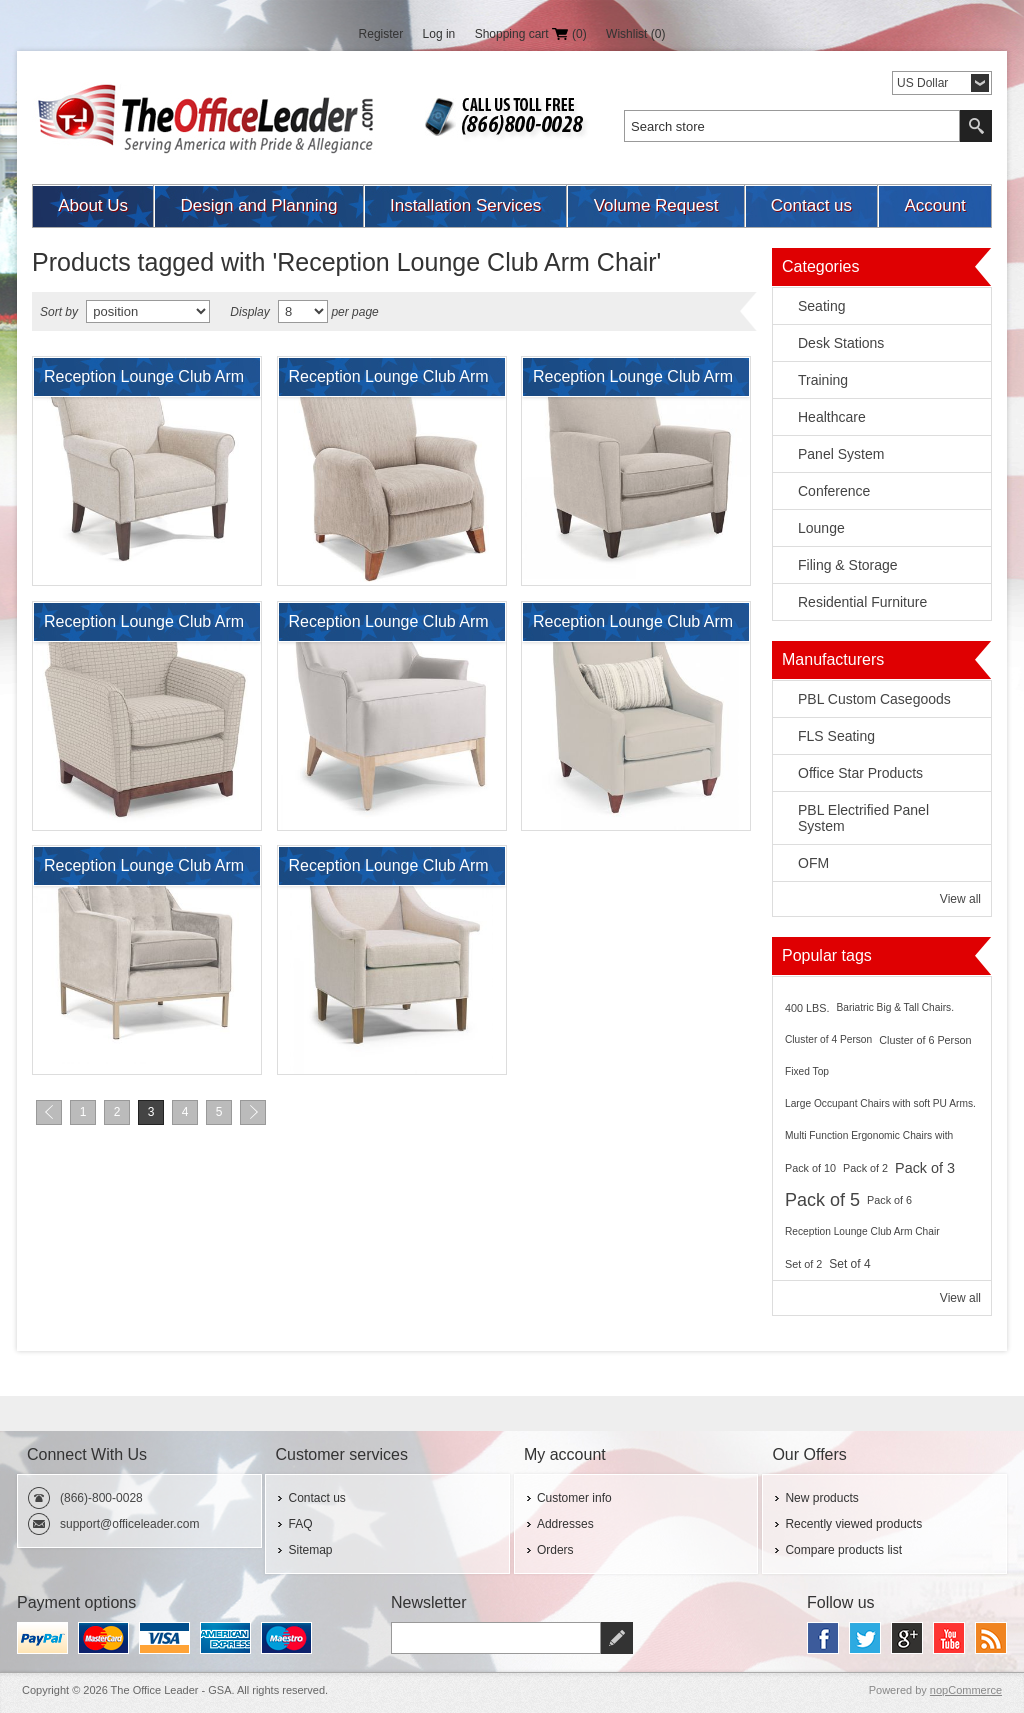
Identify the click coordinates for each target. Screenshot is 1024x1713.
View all (960, 899)
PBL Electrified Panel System (863, 818)
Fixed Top (807, 1071)
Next (253, 1112)
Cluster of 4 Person (828, 1039)
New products (821, 1498)
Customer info (574, 1498)
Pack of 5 (822, 1200)
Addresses (565, 1524)
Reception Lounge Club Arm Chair (144, 382)
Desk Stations (841, 343)
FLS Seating (836, 736)
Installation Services (465, 205)
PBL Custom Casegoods (874, 699)
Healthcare (832, 417)
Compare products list (843, 1550)
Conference (834, 491)
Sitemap (310, 1550)
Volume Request (656, 205)
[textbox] (792, 126)
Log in (439, 34)
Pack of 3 (925, 1168)
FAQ (300, 1524)
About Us (93, 205)
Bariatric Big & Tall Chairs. (895, 1007)
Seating (821, 306)
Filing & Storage (848, 565)
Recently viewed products (853, 1524)
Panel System (841, 454)
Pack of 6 (889, 1200)
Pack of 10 (810, 1168)
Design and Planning (259, 205)
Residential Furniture (862, 602)
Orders (555, 1550)
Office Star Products (860, 773)
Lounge (821, 528)
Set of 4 (849, 1264)
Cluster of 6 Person (925, 1040)
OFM (813, 863)
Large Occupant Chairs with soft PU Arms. (880, 1103)
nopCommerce (966, 1690)
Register (381, 34)
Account (934, 205)
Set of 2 (803, 1264)
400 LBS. (807, 1008)
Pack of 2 (865, 1168)
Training (823, 380)
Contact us (811, 205)
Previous (49, 1112)
